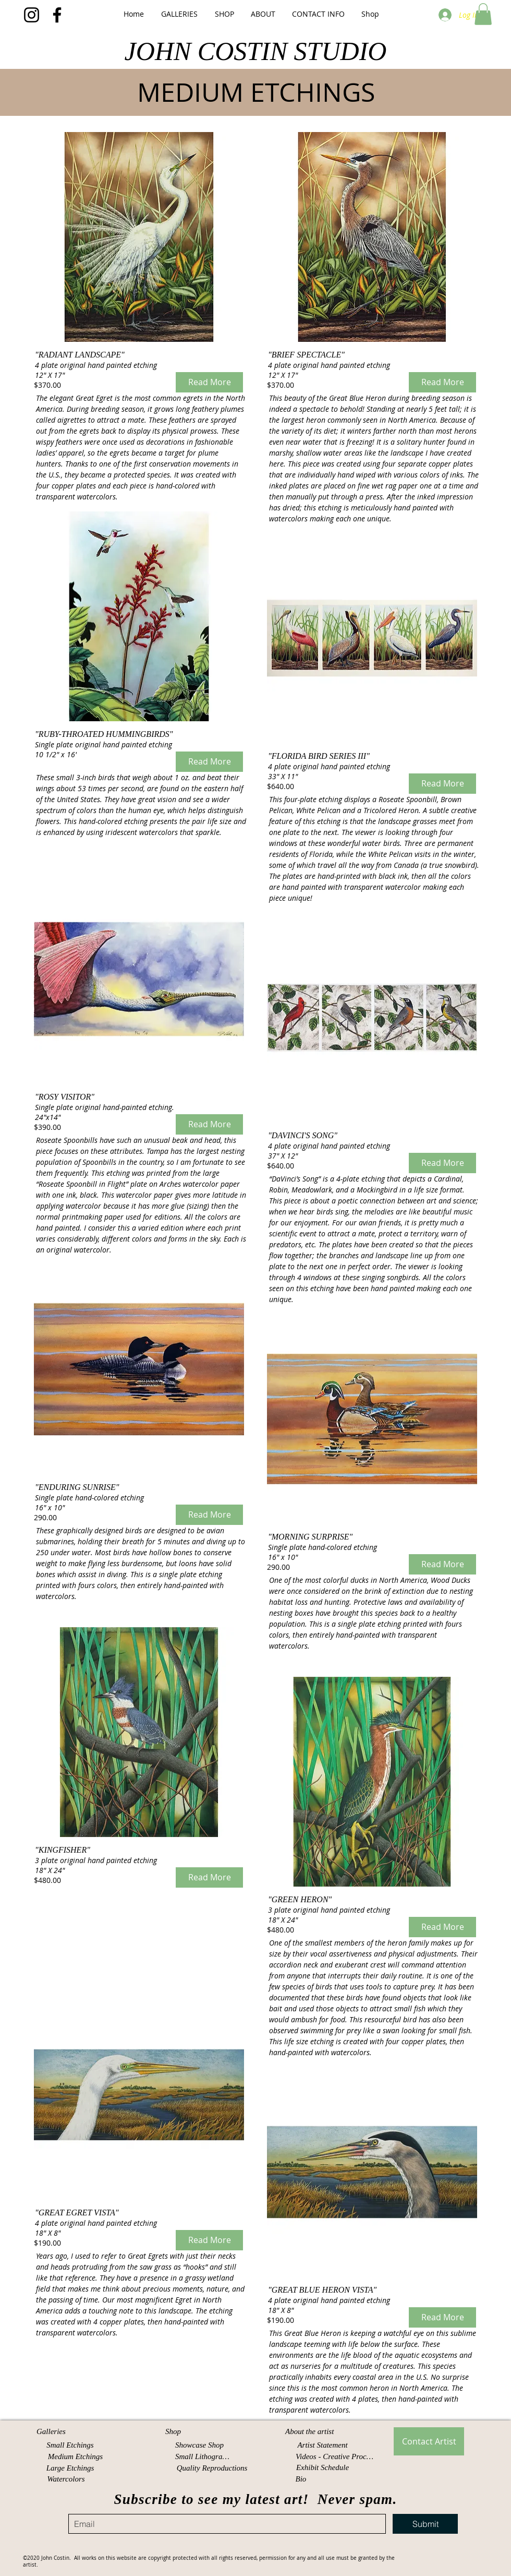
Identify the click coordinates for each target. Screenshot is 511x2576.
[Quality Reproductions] (212, 2468)
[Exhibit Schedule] (322, 2467)
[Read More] (209, 382)
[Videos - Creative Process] (335, 2456)
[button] (179, 14)
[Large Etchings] (70, 2468)
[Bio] (302, 2479)
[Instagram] (31, 15)
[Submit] (425, 2524)
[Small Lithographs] (204, 2456)
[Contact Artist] (429, 2441)
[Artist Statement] (322, 2445)
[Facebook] (57, 15)
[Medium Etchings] (75, 2456)
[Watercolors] (66, 2479)
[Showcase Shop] (199, 2445)
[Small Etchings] (70, 2445)
